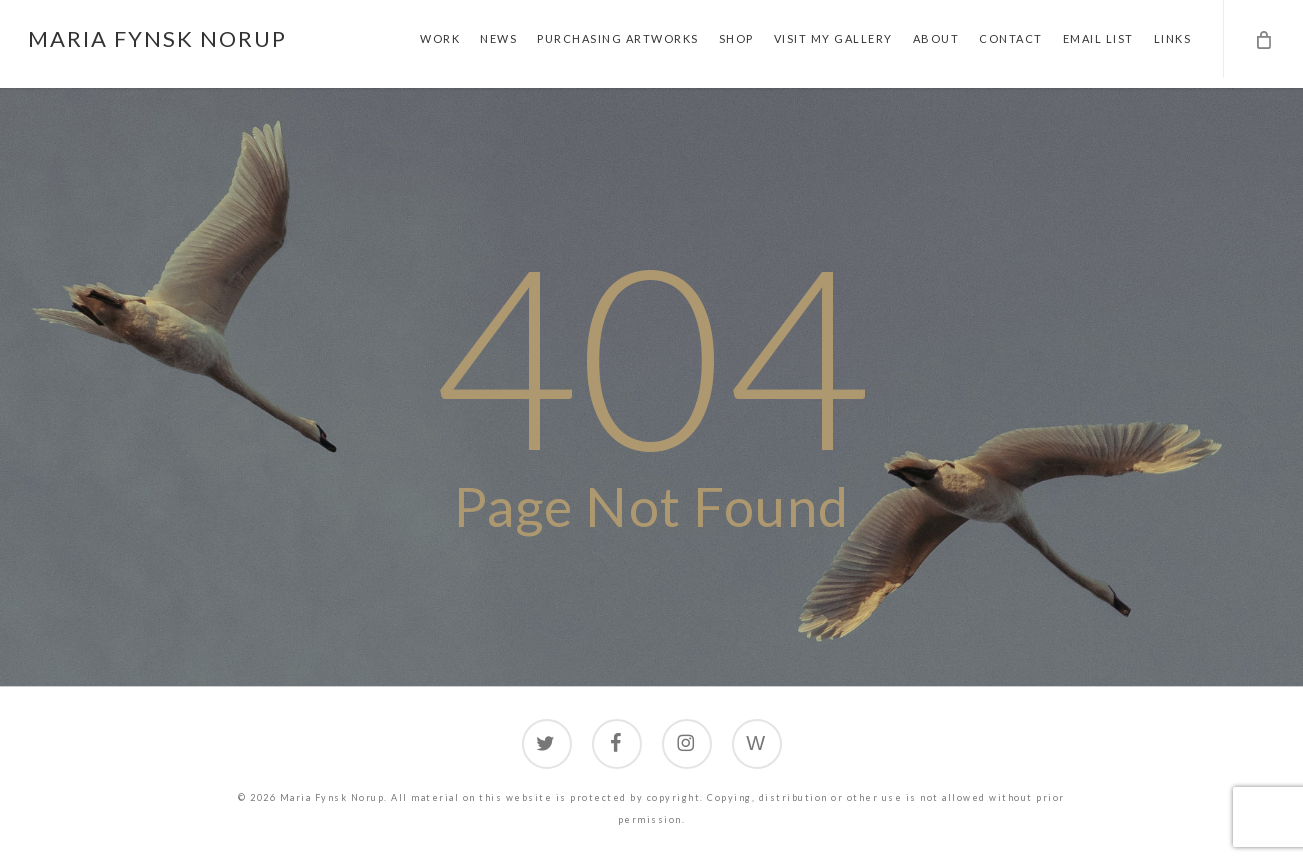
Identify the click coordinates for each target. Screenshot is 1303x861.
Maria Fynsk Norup (157, 39)
